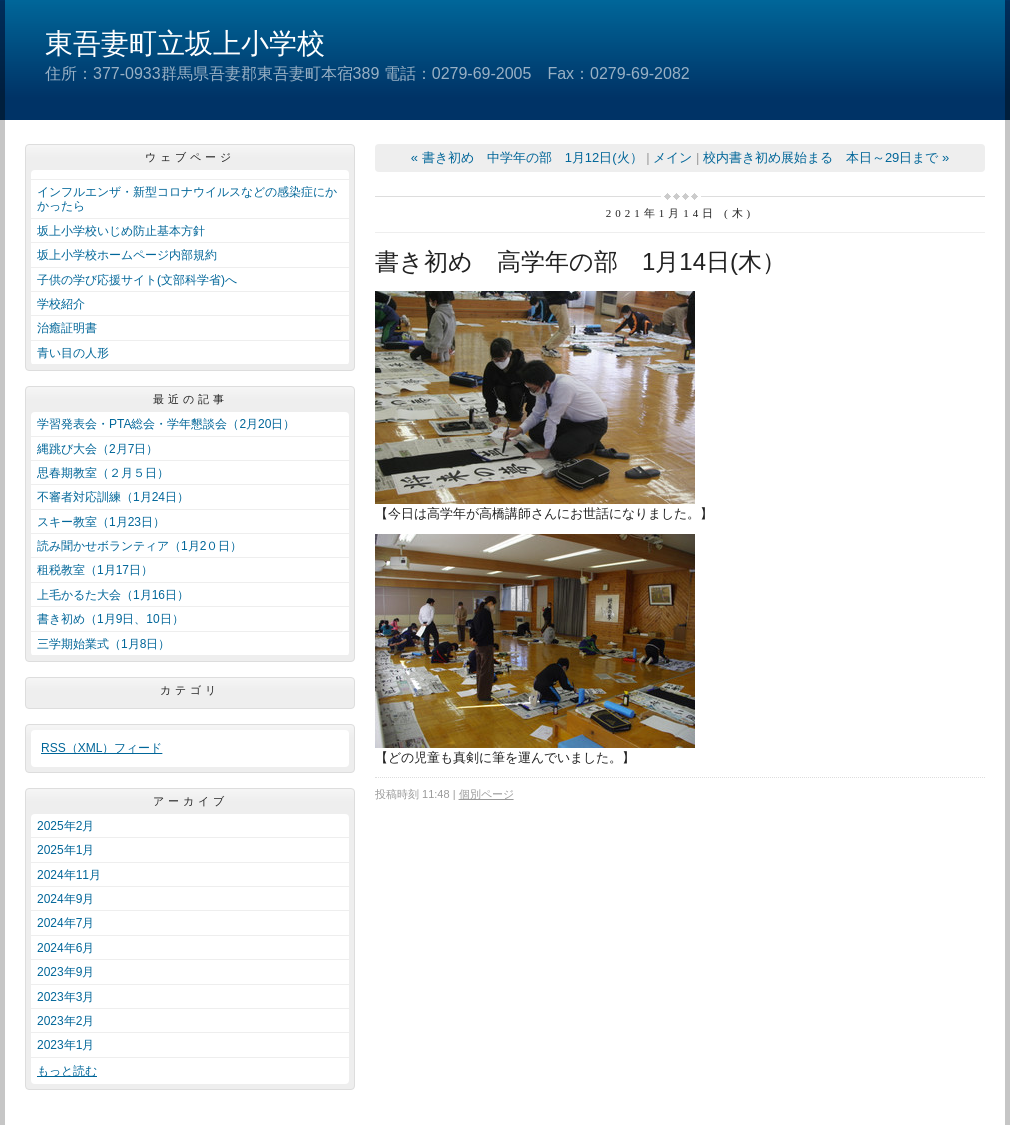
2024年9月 (65, 899)
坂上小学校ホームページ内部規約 (127, 255)
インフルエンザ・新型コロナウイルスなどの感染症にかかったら (187, 199)
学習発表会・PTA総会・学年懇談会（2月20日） (166, 424)
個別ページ (486, 794)
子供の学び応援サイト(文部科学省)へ (137, 280)
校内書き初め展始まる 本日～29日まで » (826, 157)
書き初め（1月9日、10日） (110, 619)
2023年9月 (65, 972)
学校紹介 (61, 304)
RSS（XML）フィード (101, 748)
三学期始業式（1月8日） (103, 644)
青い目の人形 (73, 353)
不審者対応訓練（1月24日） (113, 497)
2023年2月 (65, 1021)
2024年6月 (65, 948)
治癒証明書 (67, 328)
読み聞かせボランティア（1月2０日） (139, 546)
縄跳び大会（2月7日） (97, 449)
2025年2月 (65, 826)
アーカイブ (190, 801)
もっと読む (67, 1071)
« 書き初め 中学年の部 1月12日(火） (527, 157)
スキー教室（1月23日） (101, 522)
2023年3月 (65, 997)
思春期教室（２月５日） (103, 473)
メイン (672, 157)
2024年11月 (69, 875)
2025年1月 (65, 850)
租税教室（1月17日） (95, 570)
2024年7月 (65, 923)
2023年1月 (65, 1045)
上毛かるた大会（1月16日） (113, 595)
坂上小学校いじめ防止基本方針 (121, 231)
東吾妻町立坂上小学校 (185, 43)
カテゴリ (190, 690)
